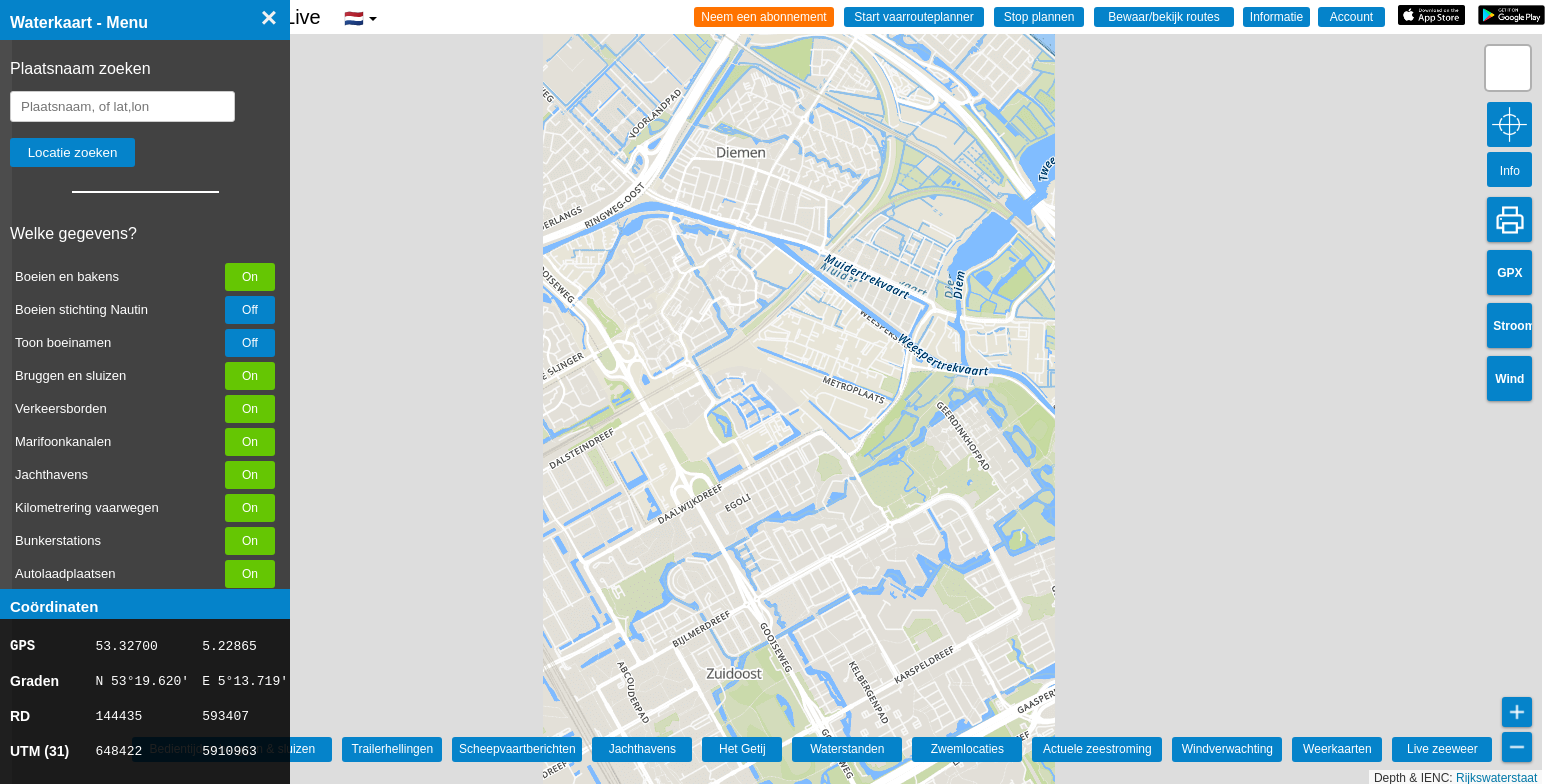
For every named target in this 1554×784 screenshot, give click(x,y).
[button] (1508, 68)
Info (1510, 171)
